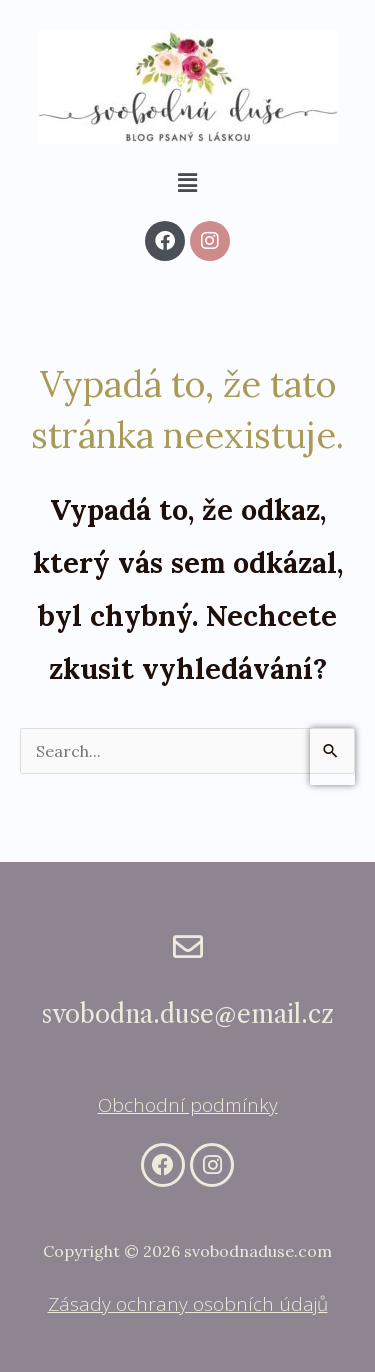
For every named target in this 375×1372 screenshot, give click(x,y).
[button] (187, 182)
